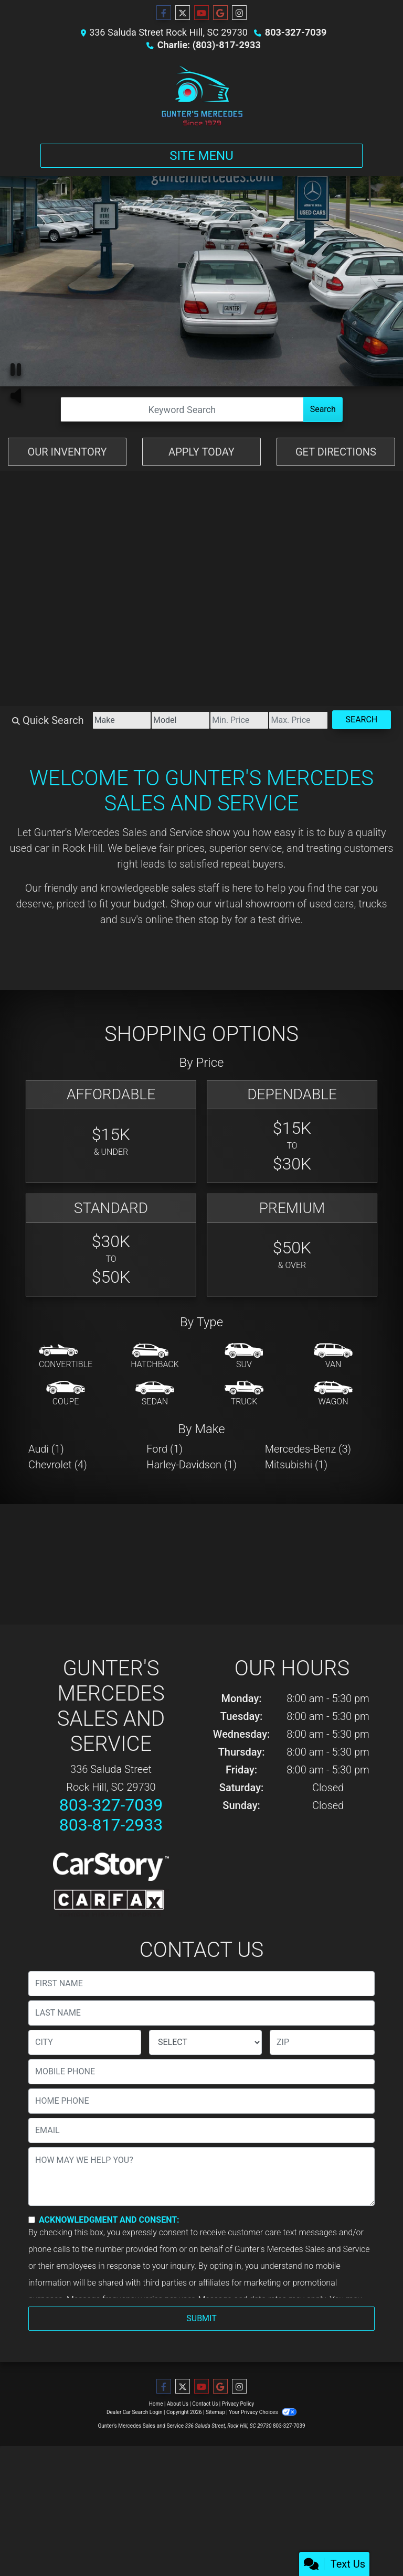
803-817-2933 (111, 1825)
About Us (177, 2404)
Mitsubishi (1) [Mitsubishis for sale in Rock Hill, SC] (296, 1464)
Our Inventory (67, 452)
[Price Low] (239, 720)
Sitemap (215, 2412)
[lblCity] (84, 2042)
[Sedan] (154, 1394)
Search (323, 409)
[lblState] (205, 2042)
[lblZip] (322, 2042)
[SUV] (244, 1357)
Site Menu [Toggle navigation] (201, 155)
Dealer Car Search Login (135, 2412)
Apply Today (201, 452)
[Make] (121, 720)
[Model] (180, 720)
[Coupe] (65, 1394)
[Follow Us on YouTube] (201, 13)
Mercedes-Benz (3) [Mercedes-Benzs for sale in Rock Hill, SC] (308, 1449)
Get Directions (335, 452)
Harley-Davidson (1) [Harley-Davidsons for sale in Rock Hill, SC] (191, 1464)
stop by (215, 919)
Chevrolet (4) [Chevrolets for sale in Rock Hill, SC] (57, 1464)
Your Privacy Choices (262, 2412)
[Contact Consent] (31, 2219)
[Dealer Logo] (201, 95)
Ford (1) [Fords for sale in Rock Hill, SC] (164, 1449)
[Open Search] (181, 409)
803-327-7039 (295, 32)
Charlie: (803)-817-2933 (209, 44)
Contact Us (205, 2404)
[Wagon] (333, 1394)
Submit (201, 2318)
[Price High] (298, 720)
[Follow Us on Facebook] (163, 13)
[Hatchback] (155, 1357)
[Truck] (244, 1394)
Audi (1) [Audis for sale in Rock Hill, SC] (46, 1449)
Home (156, 2404)
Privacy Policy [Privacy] (238, 2404)
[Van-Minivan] (333, 1357)
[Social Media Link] (239, 13)
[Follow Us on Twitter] (182, 13)
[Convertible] (65, 1357)
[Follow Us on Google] (220, 13)
